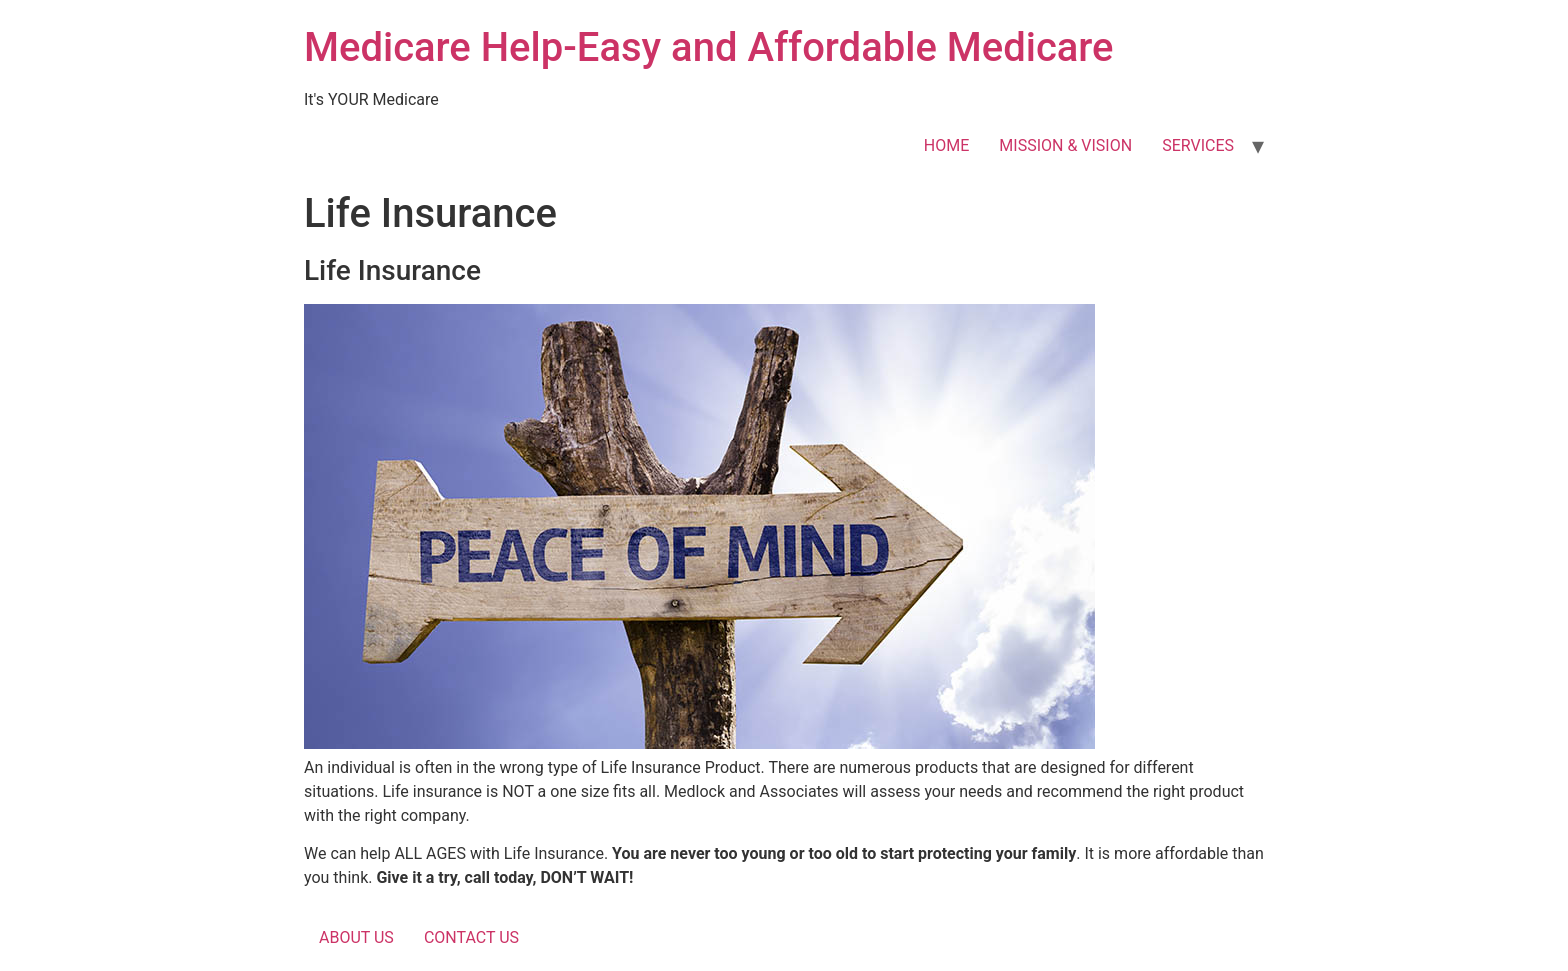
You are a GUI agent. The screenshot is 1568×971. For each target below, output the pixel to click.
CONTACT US (471, 937)
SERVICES (1198, 145)
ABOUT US (356, 937)
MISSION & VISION (1065, 145)
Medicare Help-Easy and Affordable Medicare (709, 47)
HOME (946, 145)
